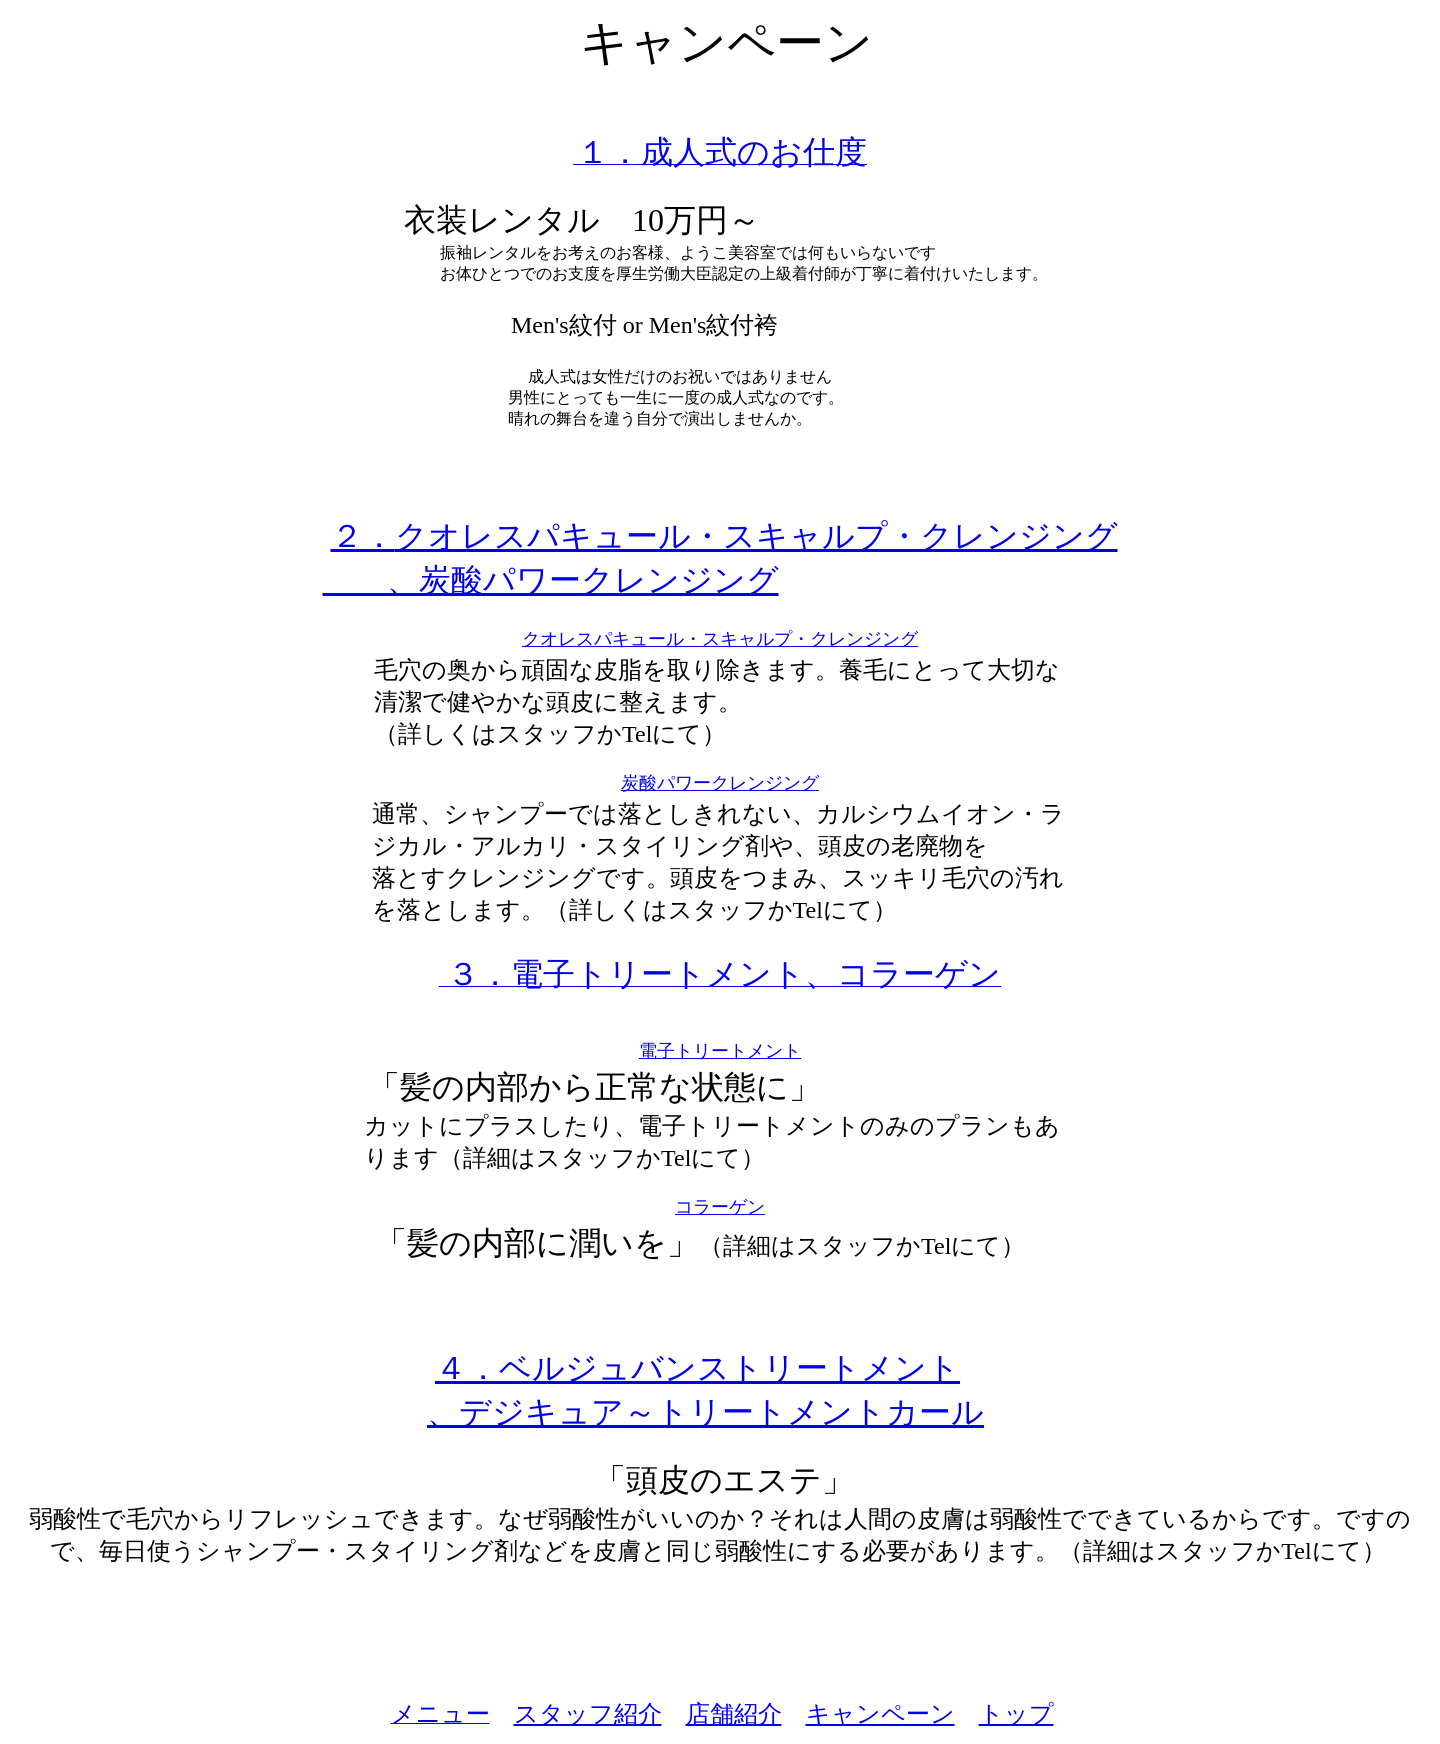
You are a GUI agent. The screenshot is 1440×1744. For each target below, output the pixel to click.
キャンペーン (880, 1714)
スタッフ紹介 (588, 1714)
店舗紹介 (734, 1714)
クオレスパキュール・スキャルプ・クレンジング (720, 639)
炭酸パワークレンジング (720, 783)
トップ (1016, 1714)
